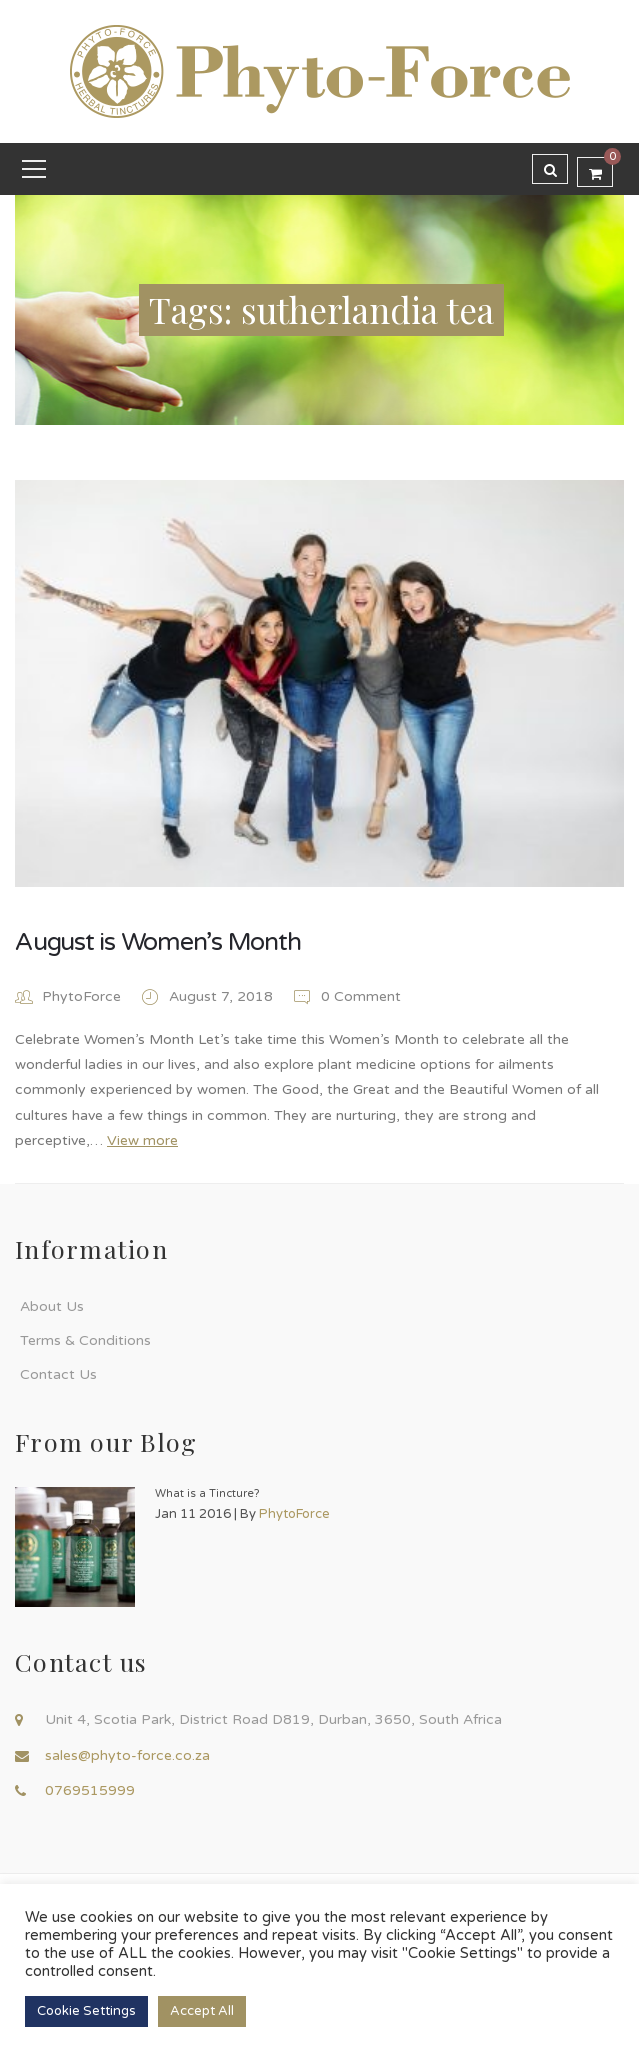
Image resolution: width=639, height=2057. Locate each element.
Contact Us (58, 1374)
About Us (52, 1306)
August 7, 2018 (223, 996)
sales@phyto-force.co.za (127, 1755)
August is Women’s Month (157, 942)
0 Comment (346, 996)
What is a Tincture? (207, 1493)
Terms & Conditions (85, 1340)
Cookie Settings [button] (86, 2011)
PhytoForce (81, 996)
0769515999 (90, 1790)
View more (142, 1140)
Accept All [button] (202, 2011)
